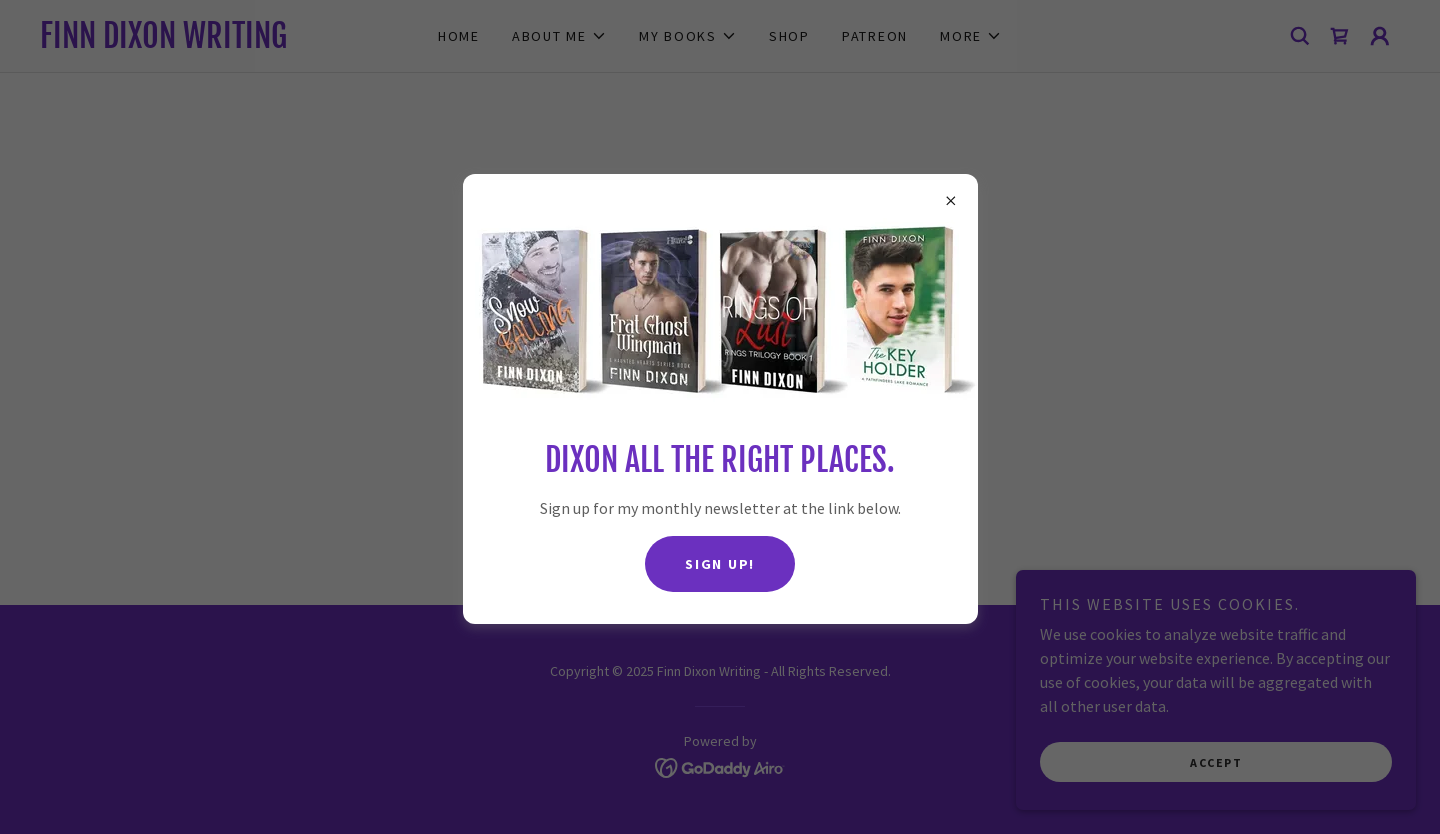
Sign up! (720, 564)
